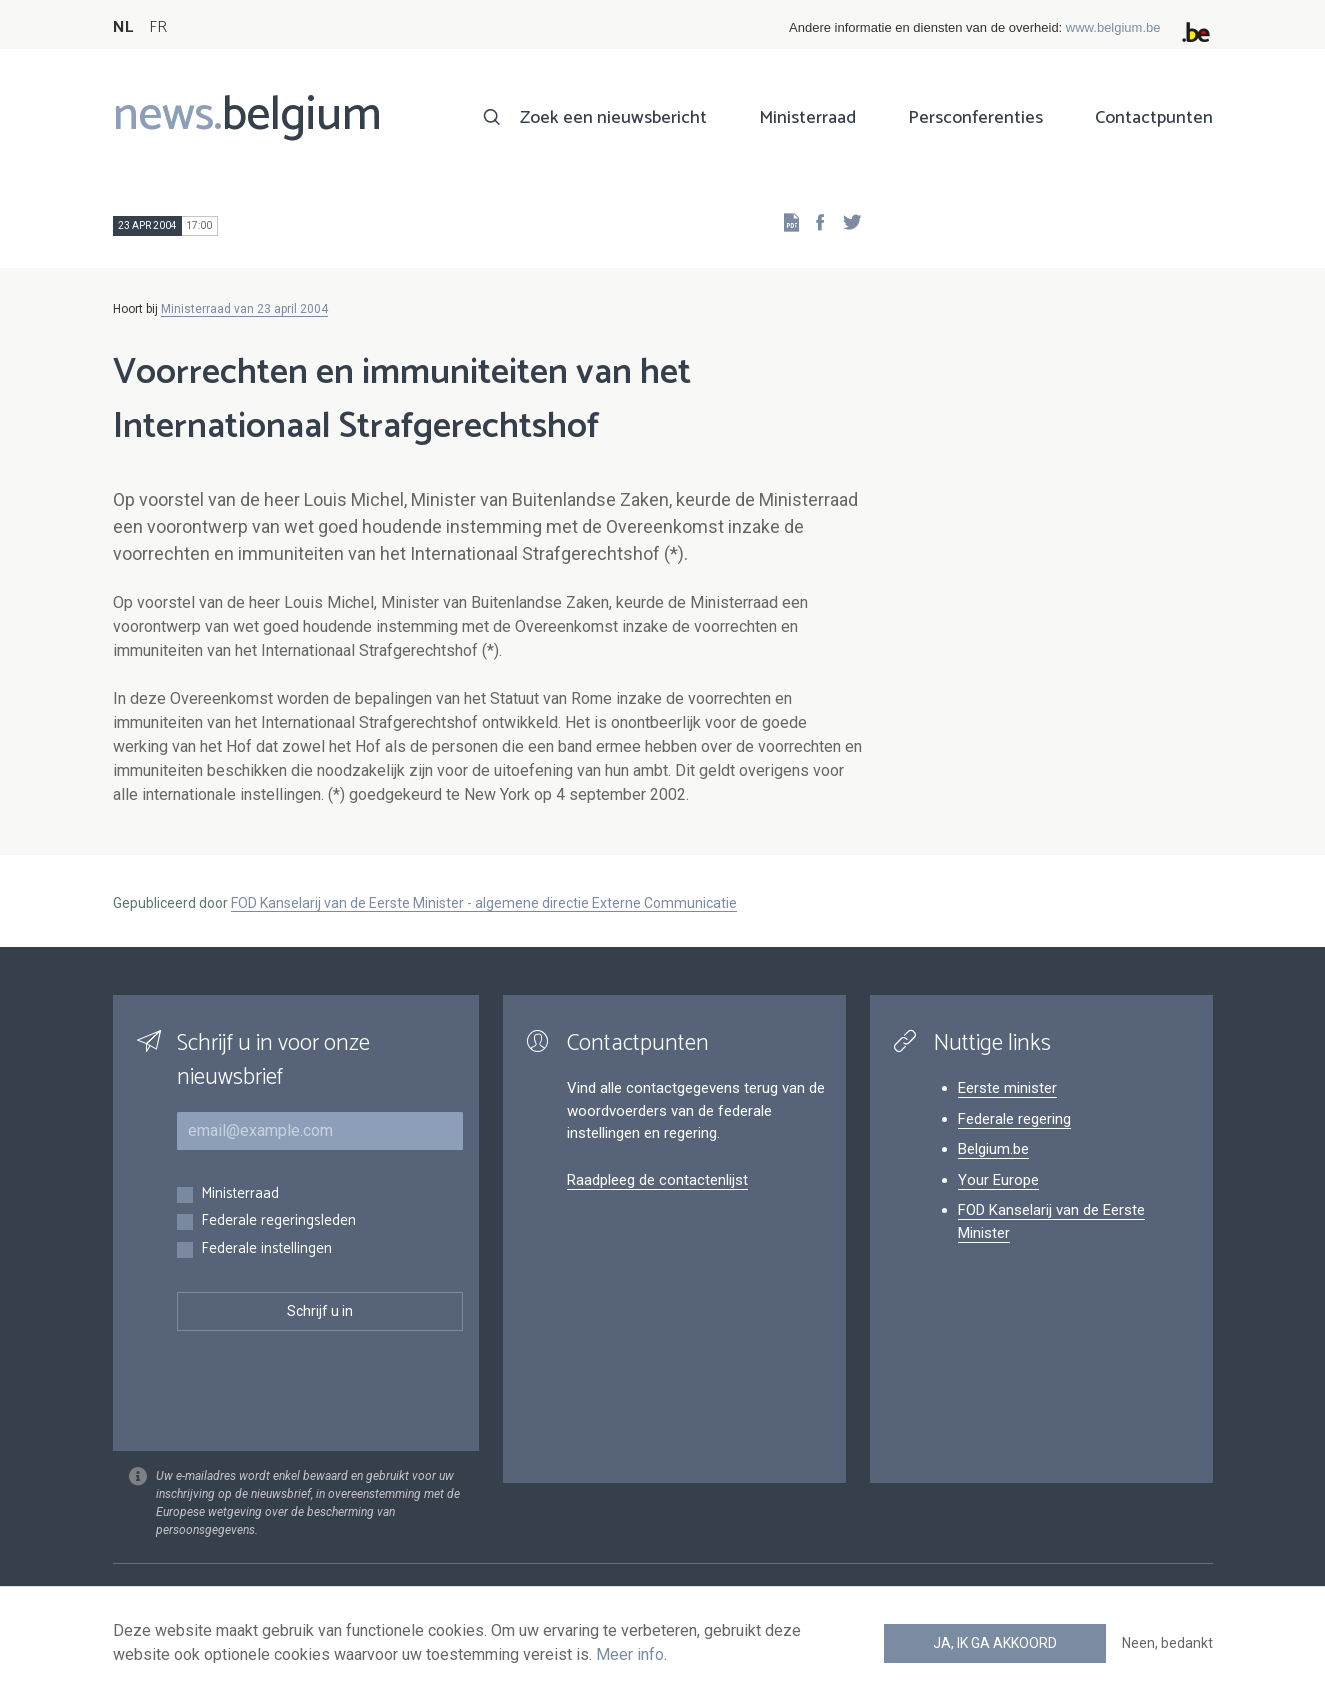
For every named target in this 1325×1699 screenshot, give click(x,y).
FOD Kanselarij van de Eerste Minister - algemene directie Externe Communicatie (484, 903)
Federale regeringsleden (278, 1221)
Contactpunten (1154, 118)
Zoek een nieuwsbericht (613, 118)
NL (123, 27)
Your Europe (998, 1180)
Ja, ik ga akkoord (995, 1643)
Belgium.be (993, 1149)
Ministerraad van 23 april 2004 (244, 309)
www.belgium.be (1113, 27)
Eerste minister (1007, 1088)
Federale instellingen (266, 1249)
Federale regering (1014, 1119)
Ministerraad (807, 118)
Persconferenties (975, 118)
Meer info (630, 1654)
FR (158, 27)
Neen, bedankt (1167, 1643)
